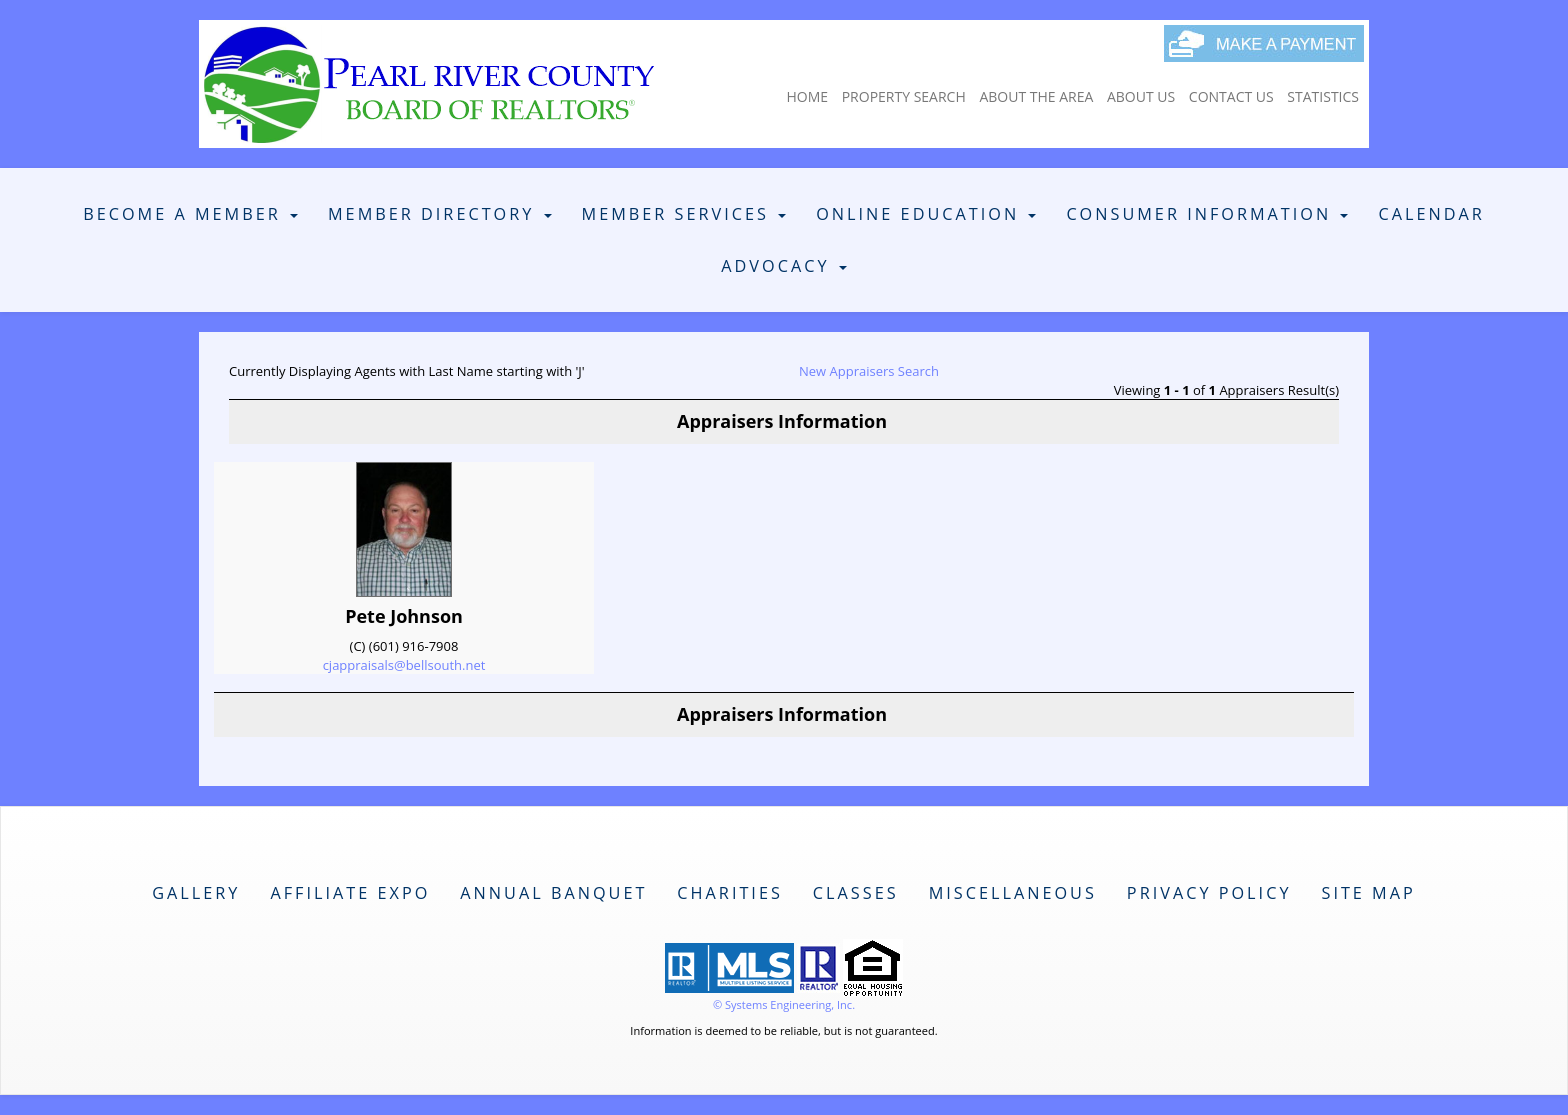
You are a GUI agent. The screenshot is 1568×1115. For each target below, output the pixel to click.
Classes (856, 893)
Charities (730, 893)
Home (807, 96)
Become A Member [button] (190, 214)
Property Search (904, 96)
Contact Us (1231, 96)
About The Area (1036, 96)
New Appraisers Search (869, 371)
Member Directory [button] (440, 214)
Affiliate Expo (350, 893)
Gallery (196, 893)
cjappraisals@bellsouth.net (404, 665)
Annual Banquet (553, 893)
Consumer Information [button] (1207, 214)
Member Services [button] (684, 214)
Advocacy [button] (783, 266)
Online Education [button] (926, 214)
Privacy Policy (1209, 893)
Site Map (1368, 893)
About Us (1141, 96)
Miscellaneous (1013, 893)
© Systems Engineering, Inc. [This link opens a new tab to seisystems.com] (784, 1004)
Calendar (1431, 214)
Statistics (1323, 96)
